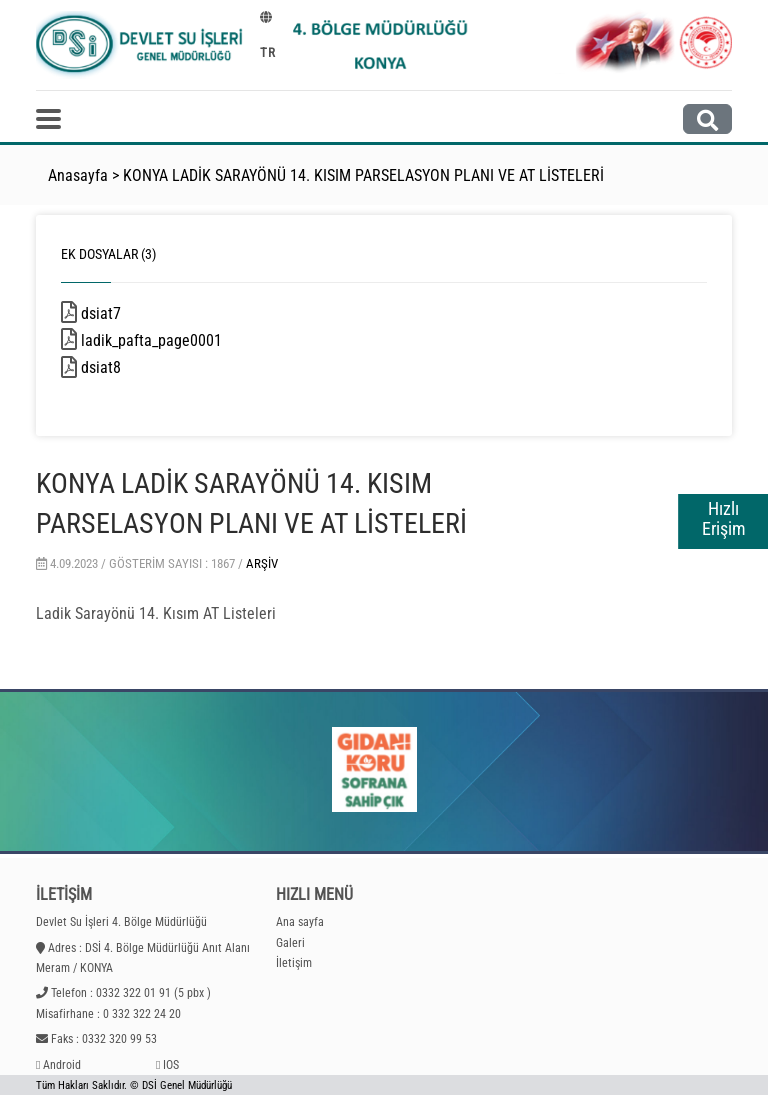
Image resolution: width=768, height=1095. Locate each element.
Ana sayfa (300, 922)
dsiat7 (133, 313)
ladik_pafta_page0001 (174, 340)
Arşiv (262, 563)
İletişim (294, 963)
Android (62, 1065)
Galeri (290, 943)
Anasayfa (78, 175)
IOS (171, 1065)
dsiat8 (133, 367)
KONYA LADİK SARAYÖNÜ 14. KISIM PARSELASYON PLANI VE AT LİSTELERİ (363, 175)
